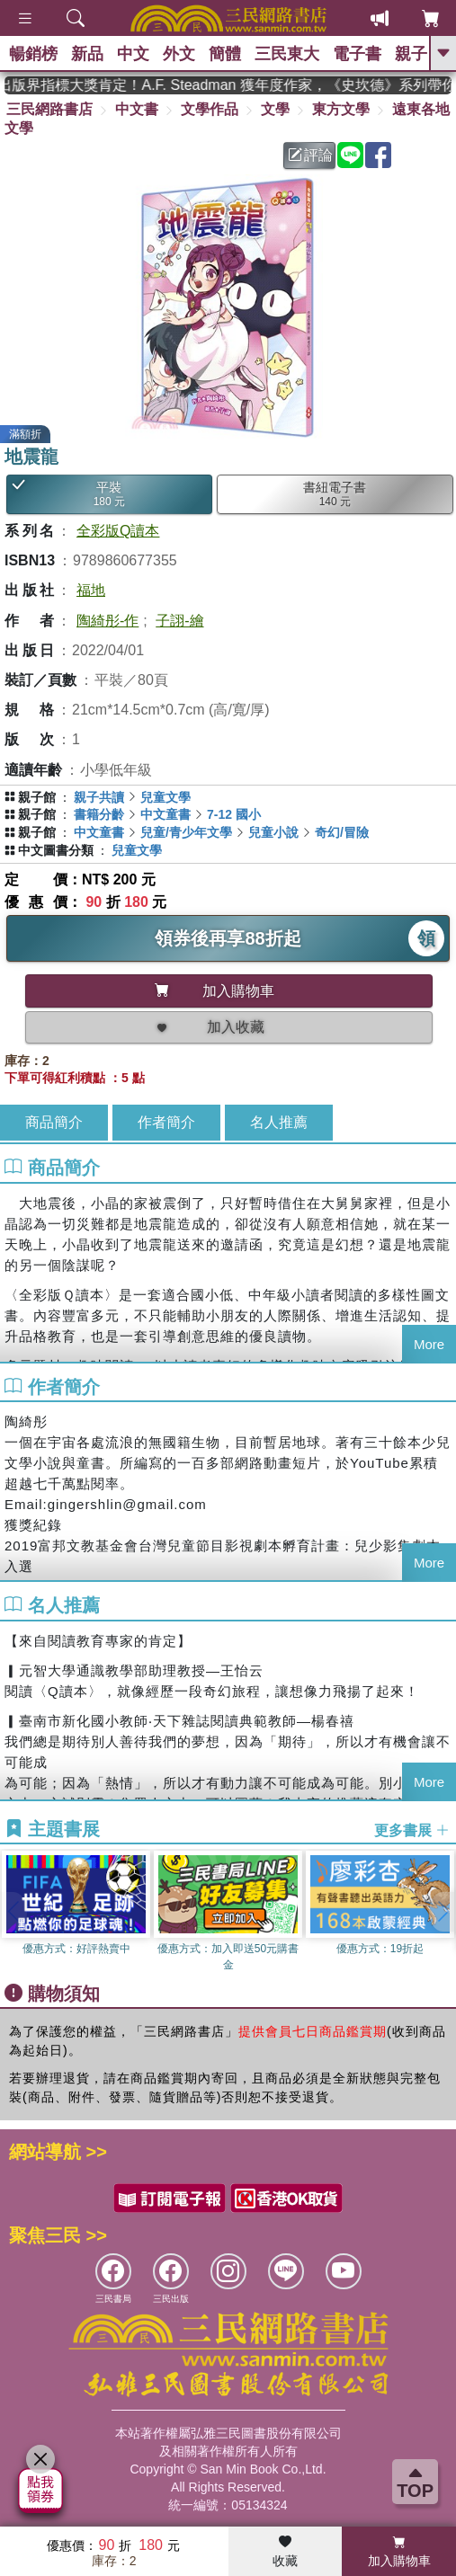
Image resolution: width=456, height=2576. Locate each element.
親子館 (37, 797)
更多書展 (412, 1829)
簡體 (225, 54)
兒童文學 (165, 797)
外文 (179, 54)
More (429, 1344)
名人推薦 (279, 1122)
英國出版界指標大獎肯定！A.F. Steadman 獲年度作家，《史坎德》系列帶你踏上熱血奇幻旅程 (235, 85)
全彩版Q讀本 (117, 530)
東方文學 (341, 109)
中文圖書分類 (56, 850)
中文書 (136, 109)
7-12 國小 (234, 814)
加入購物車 (399, 2552)
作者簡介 (166, 1122)
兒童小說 (273, 832)
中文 (133, 54)
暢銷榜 (33, 54)
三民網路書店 (49, 109)
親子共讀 (99, 797)
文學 (275, 109)
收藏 (285, 2552)
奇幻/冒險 (342, 832)
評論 (310, 155)
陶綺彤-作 (107, 620)
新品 (87, 54)
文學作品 (209, 109)
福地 (90, 590)
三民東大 (287, 54)
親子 (411, 54)
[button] (442, 1912)
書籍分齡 (99, 814)
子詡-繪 (179, 620)
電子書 (357, 54)
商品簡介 (54, 1122)
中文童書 (165, 814)
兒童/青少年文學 (186, 832)
